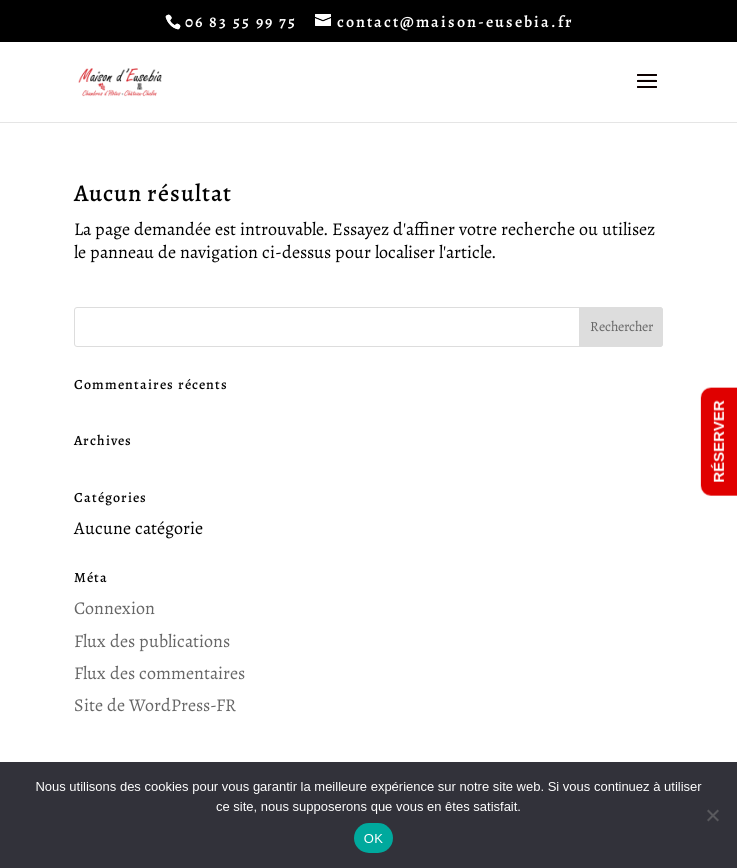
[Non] (712, 815)
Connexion (114, 608)
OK (373, 838)
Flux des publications (152, 641)
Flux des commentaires (159, 673)
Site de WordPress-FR (155, 705)
